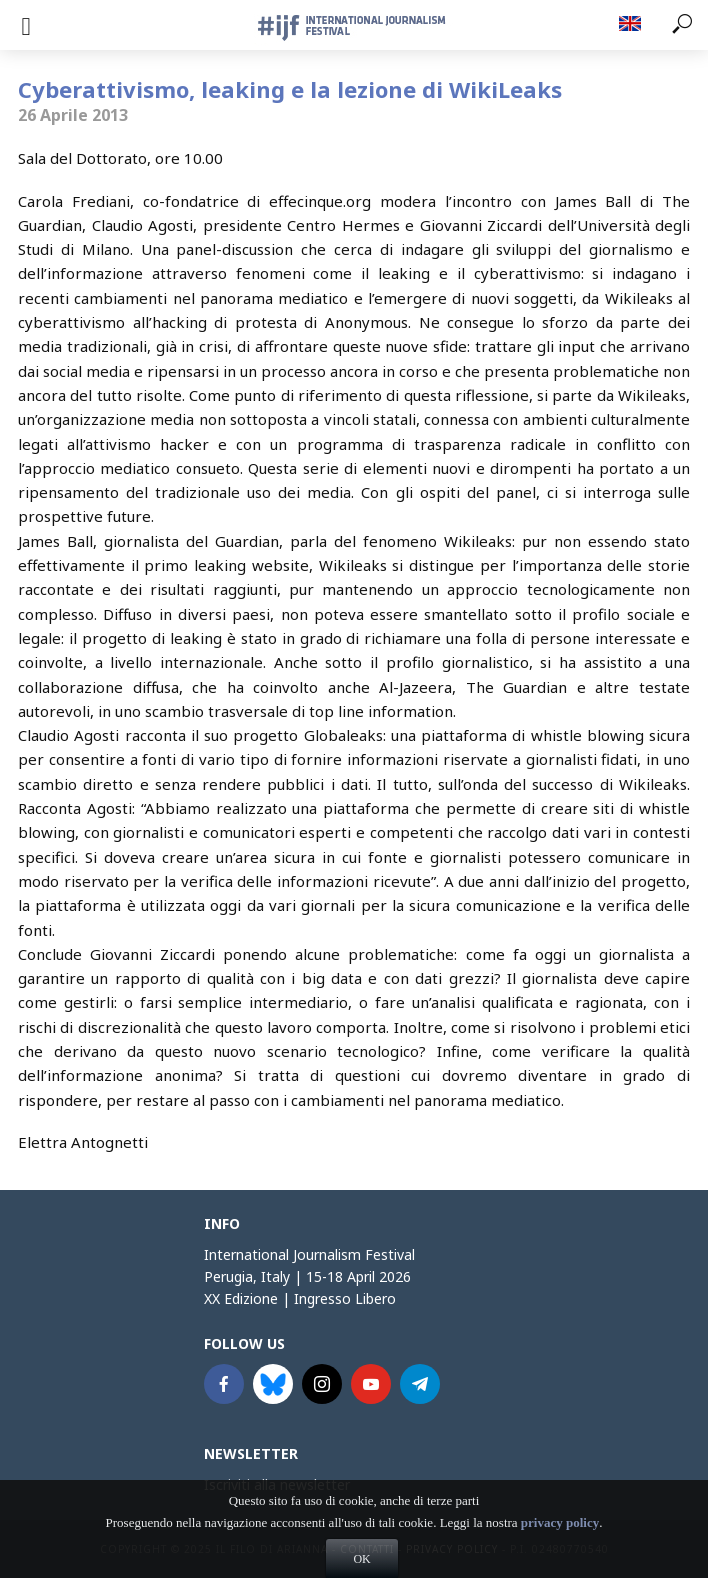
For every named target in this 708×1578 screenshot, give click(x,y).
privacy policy (560, 1547)
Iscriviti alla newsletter (277, 1484)
